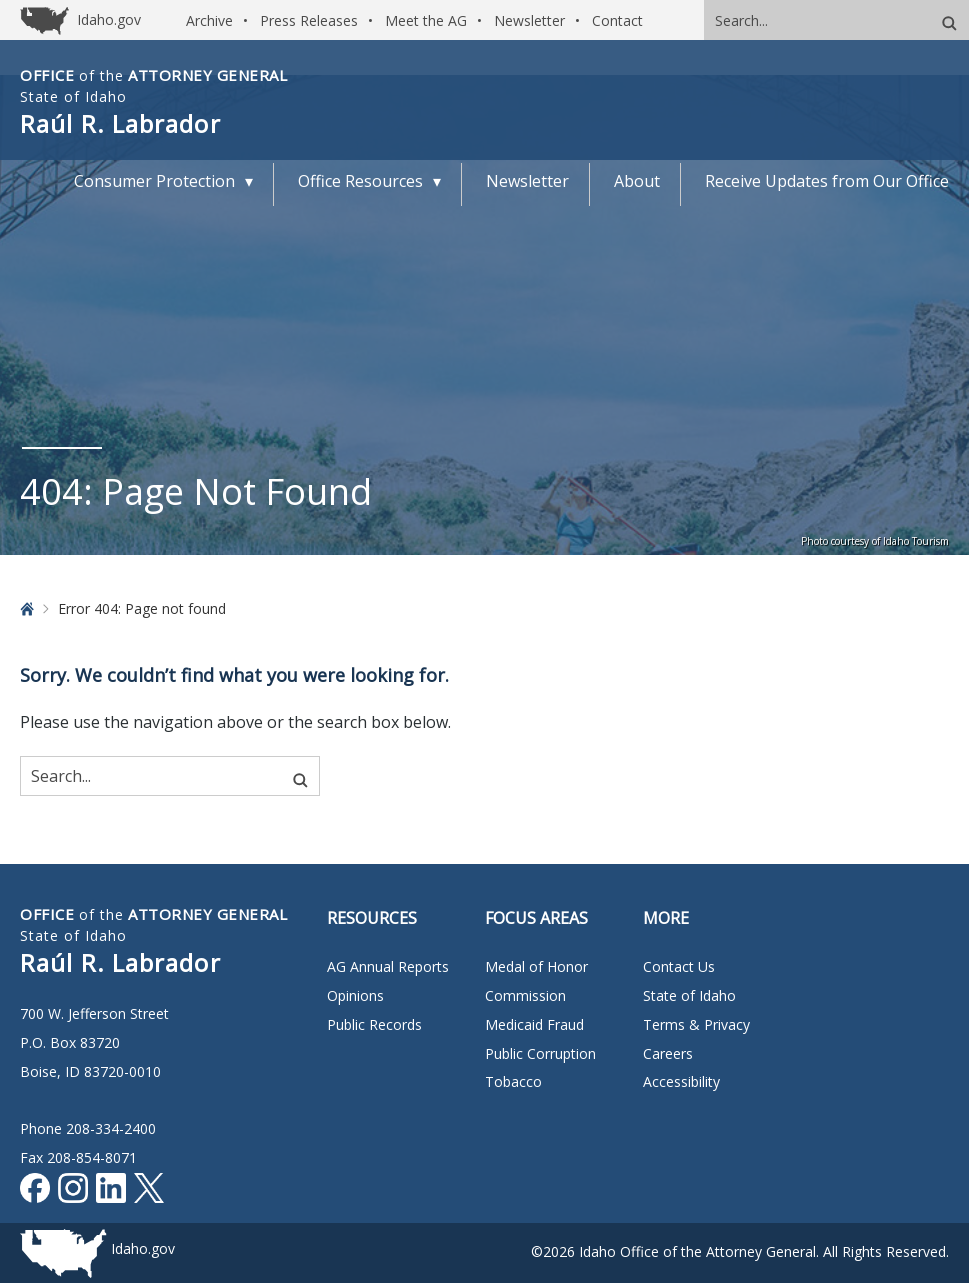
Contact (617, 20)
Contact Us (679, 966)
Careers (668, 1053)
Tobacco (513, 1081)
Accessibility (681, 1081)
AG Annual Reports (388, 966)
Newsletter (529, 20)
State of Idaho (689, 995)
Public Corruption (540, 1053)
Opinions (355, 995)
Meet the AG (426, 20)
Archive (209, 20)
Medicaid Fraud (534, 1024)
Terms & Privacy (696, 1024)
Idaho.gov (143, 1248)
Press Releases (309, 20)
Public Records (374, 1024)
